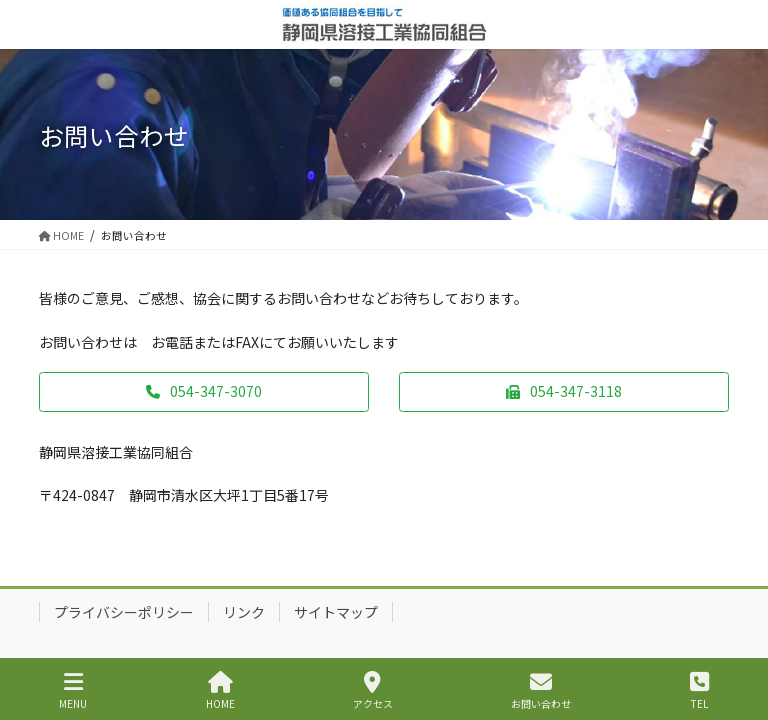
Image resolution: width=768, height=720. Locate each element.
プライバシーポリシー (124, 612)
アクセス (373, 690)
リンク (244, 612)
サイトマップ (336, 612)
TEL (699, 690)
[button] (204, 392)
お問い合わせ (541, 690)
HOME (220, 690)
